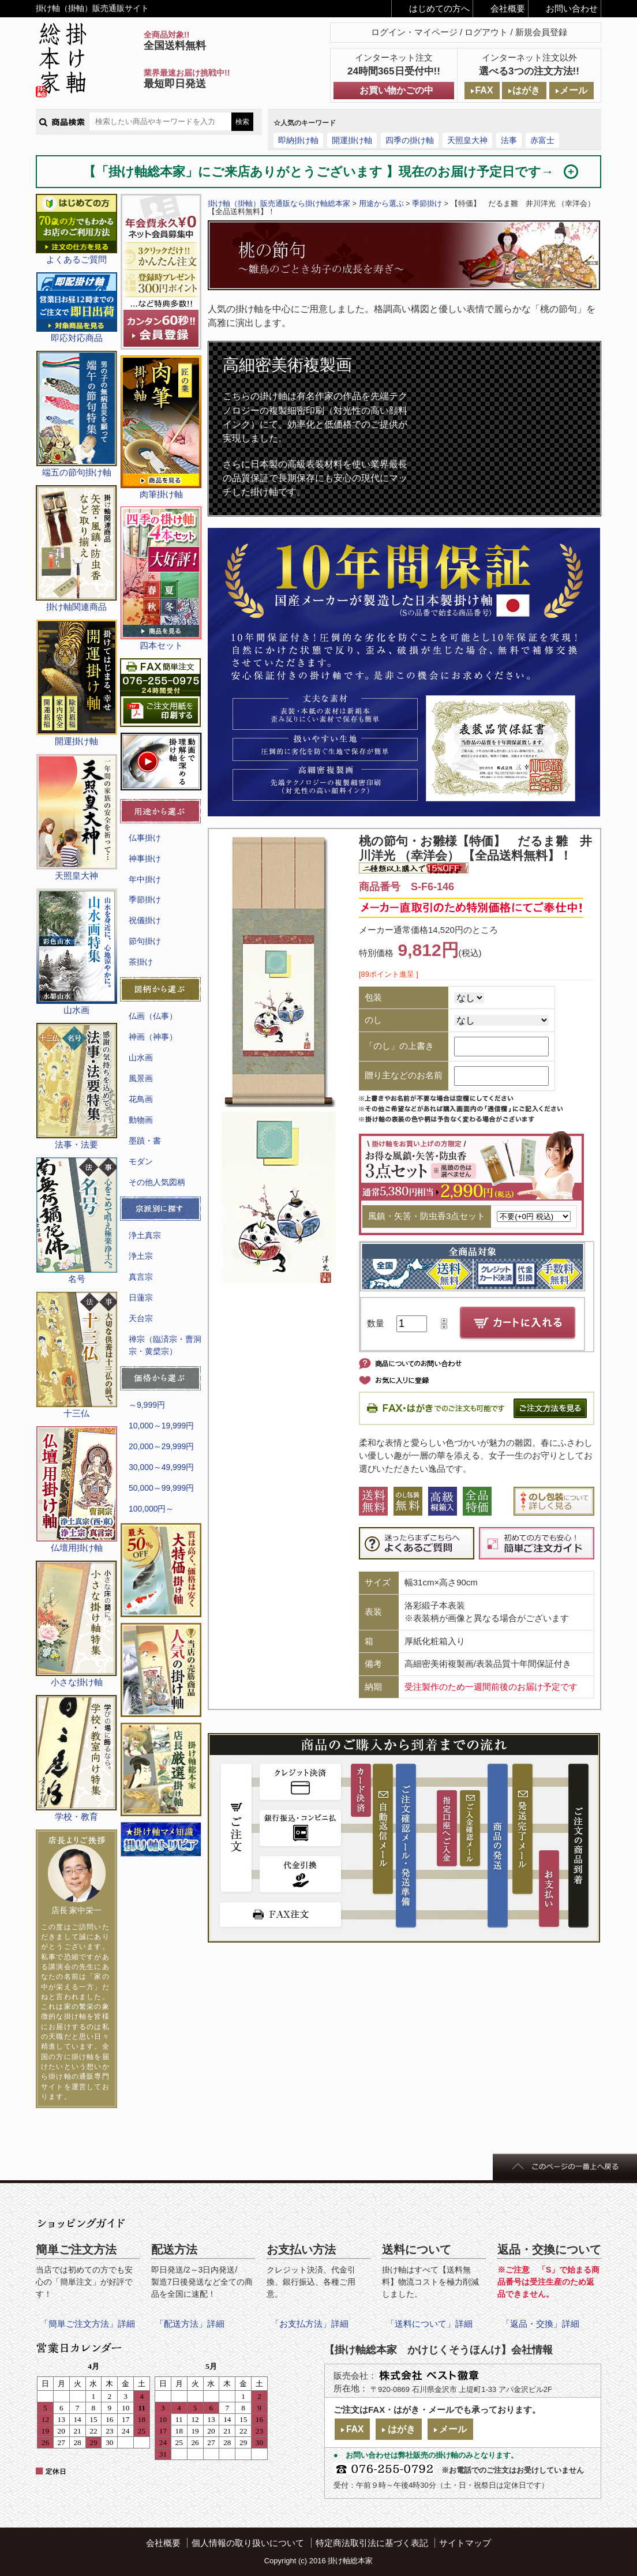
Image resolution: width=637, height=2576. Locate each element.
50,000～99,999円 (161, 1488)
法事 (509, 140)
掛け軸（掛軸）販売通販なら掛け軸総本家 (279, 203)
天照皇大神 (467, 140)
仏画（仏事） (153, 1016)
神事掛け (145, 858)
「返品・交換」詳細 (540, 2323)
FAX (484, 90)
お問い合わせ (572, 8)
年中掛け (145, 879)
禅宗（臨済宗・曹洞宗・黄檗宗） (165, 1345)
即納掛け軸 (298, 140)
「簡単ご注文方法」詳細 (87, 2323)
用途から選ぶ (381, 203)
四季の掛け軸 (409, 140)
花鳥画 (141, 1099)
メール (573, 90)
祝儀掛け (145, 920)
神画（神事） (153, 1036)
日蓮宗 (141, 1297)
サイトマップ (465, 2543)
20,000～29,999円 (161, 1446)
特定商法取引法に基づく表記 (372, 2543)
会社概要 (507, 8)
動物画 (141, 1119)
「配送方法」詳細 (189, 2323)
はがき (526, 90)
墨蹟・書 (145, 1140)
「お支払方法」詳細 (310, 2323)
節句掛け (145, 941)
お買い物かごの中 (396, 90)
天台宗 (141, 1318)
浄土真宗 (145, 1235)
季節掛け (145, 899)
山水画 (141, 1057)
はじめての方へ (439, 8)
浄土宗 (141, 1256)
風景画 (141, 1078)
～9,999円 (147, 1404)
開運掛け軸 (352, 140)
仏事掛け (145, 837)
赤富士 (542, 140)
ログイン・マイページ (414, 32)
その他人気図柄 (157, 1182)
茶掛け (141, 961)
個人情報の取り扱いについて (248, 2543)
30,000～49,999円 (161, 1467)
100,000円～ (151, 1508)
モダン (141, 1161)
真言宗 (141, 1276)
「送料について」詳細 (429, 2323)
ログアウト (486, 32)
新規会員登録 (541, 32)
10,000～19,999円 (161, 1425)
